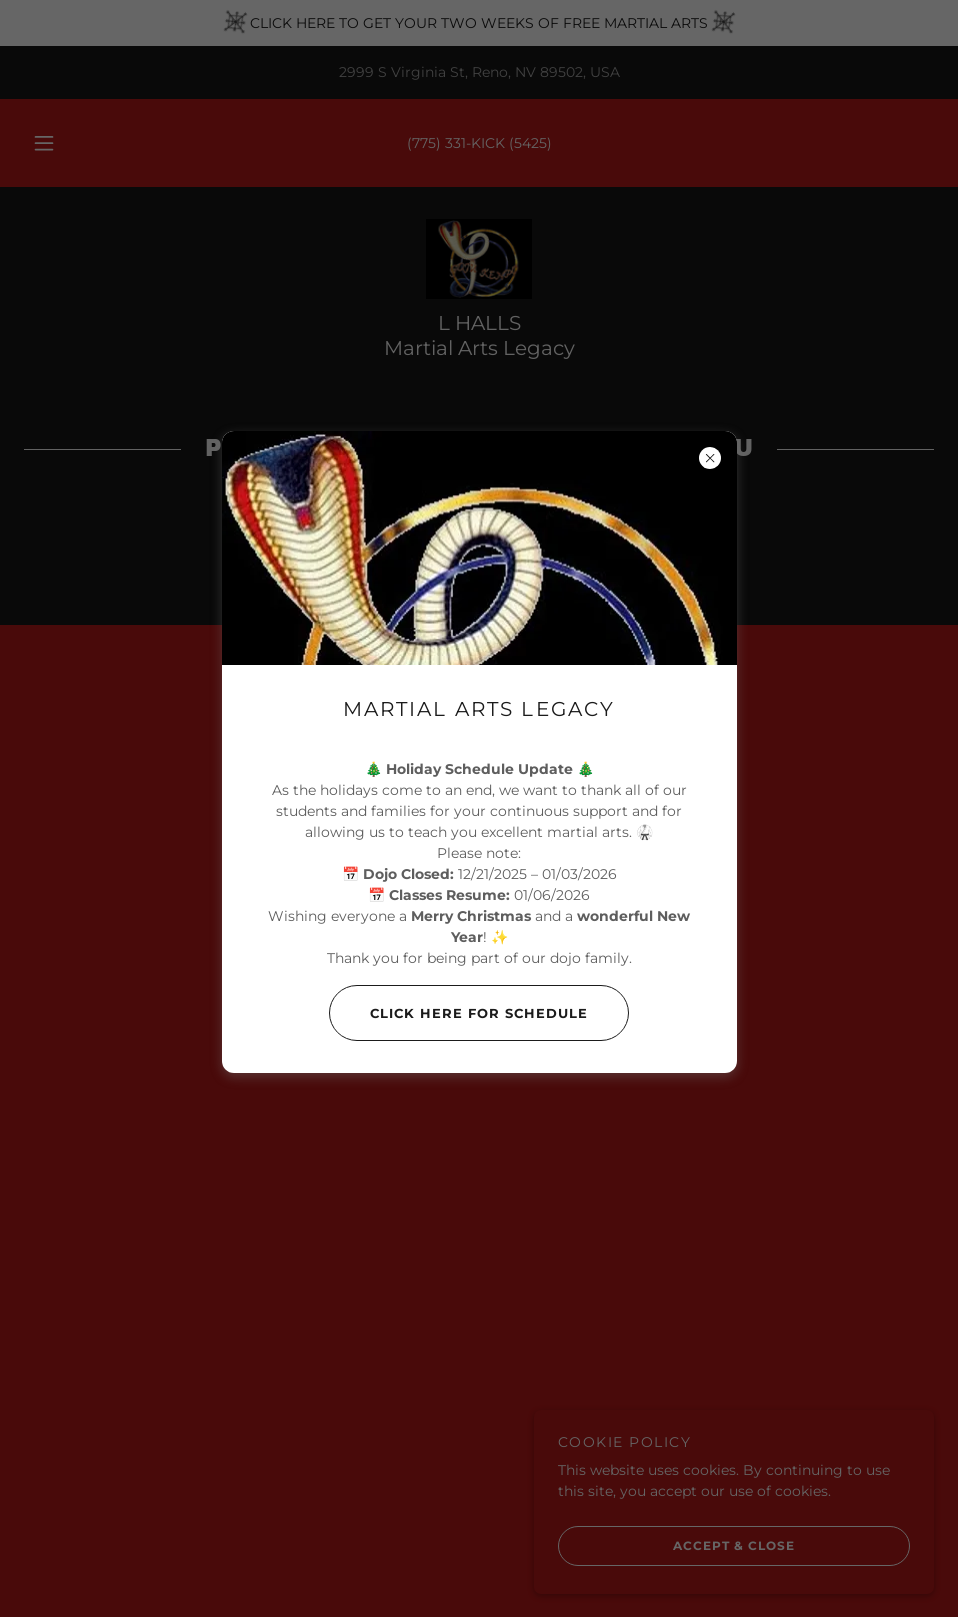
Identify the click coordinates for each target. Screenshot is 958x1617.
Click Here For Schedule (458, 1013)
